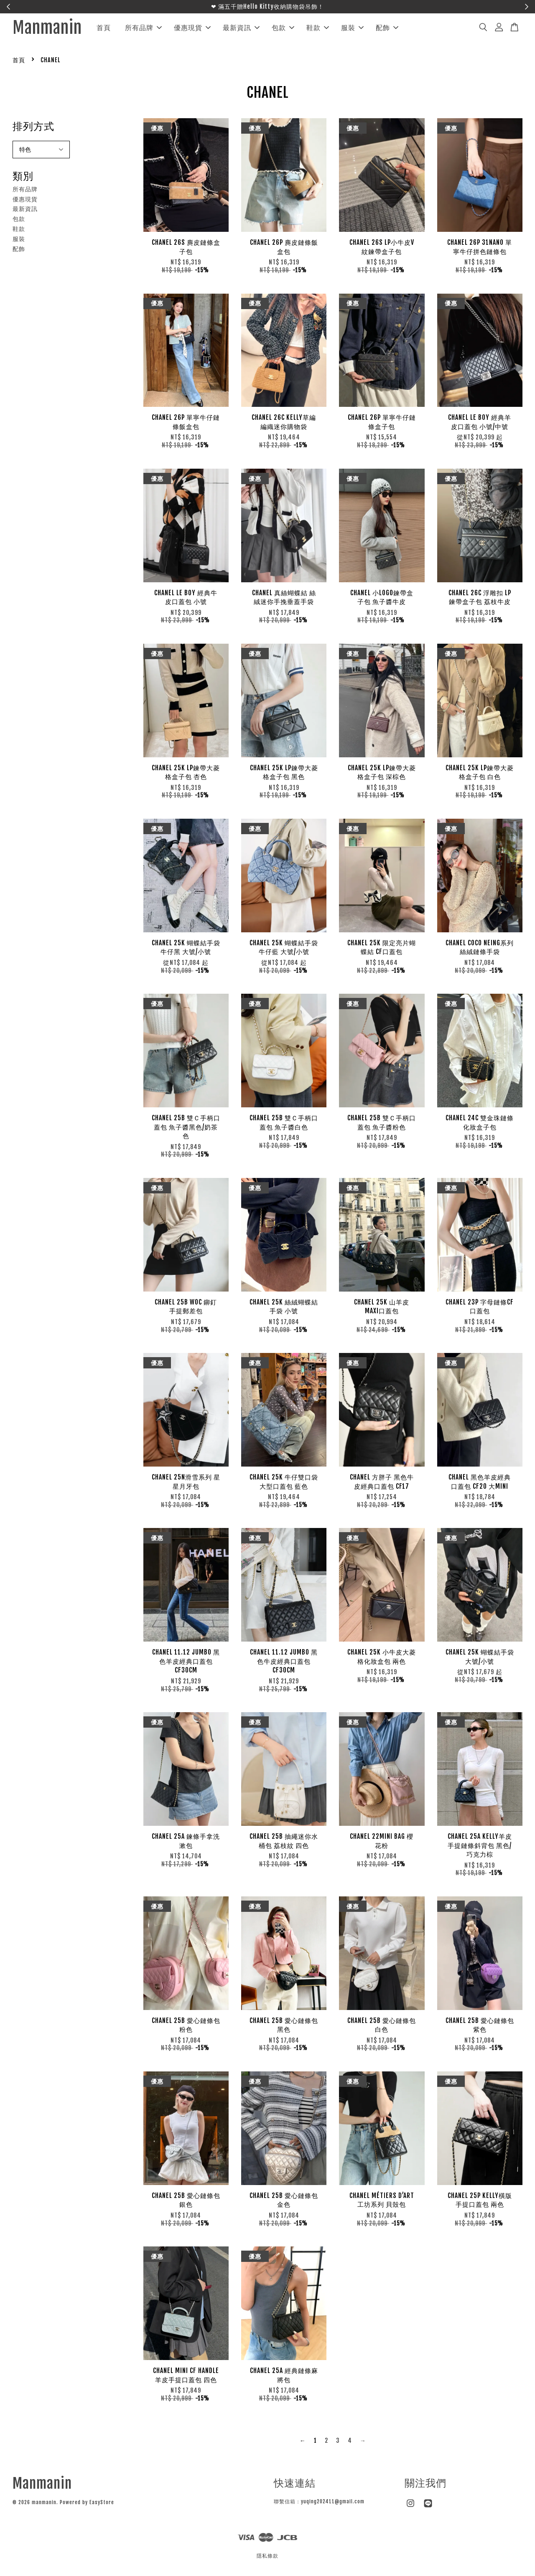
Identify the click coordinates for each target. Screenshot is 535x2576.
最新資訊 (255, 29)
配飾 (401, 29)
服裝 (367, 29)
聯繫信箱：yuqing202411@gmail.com (319, 2504)
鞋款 (332, 29)
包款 (297, 29)
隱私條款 (267, 2559)
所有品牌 (158, 29)
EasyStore (101, 2505)
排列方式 (33, 129)
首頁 (118, 29)
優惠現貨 (207, 29)
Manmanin (55, 30)
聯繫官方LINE (311, 6)
